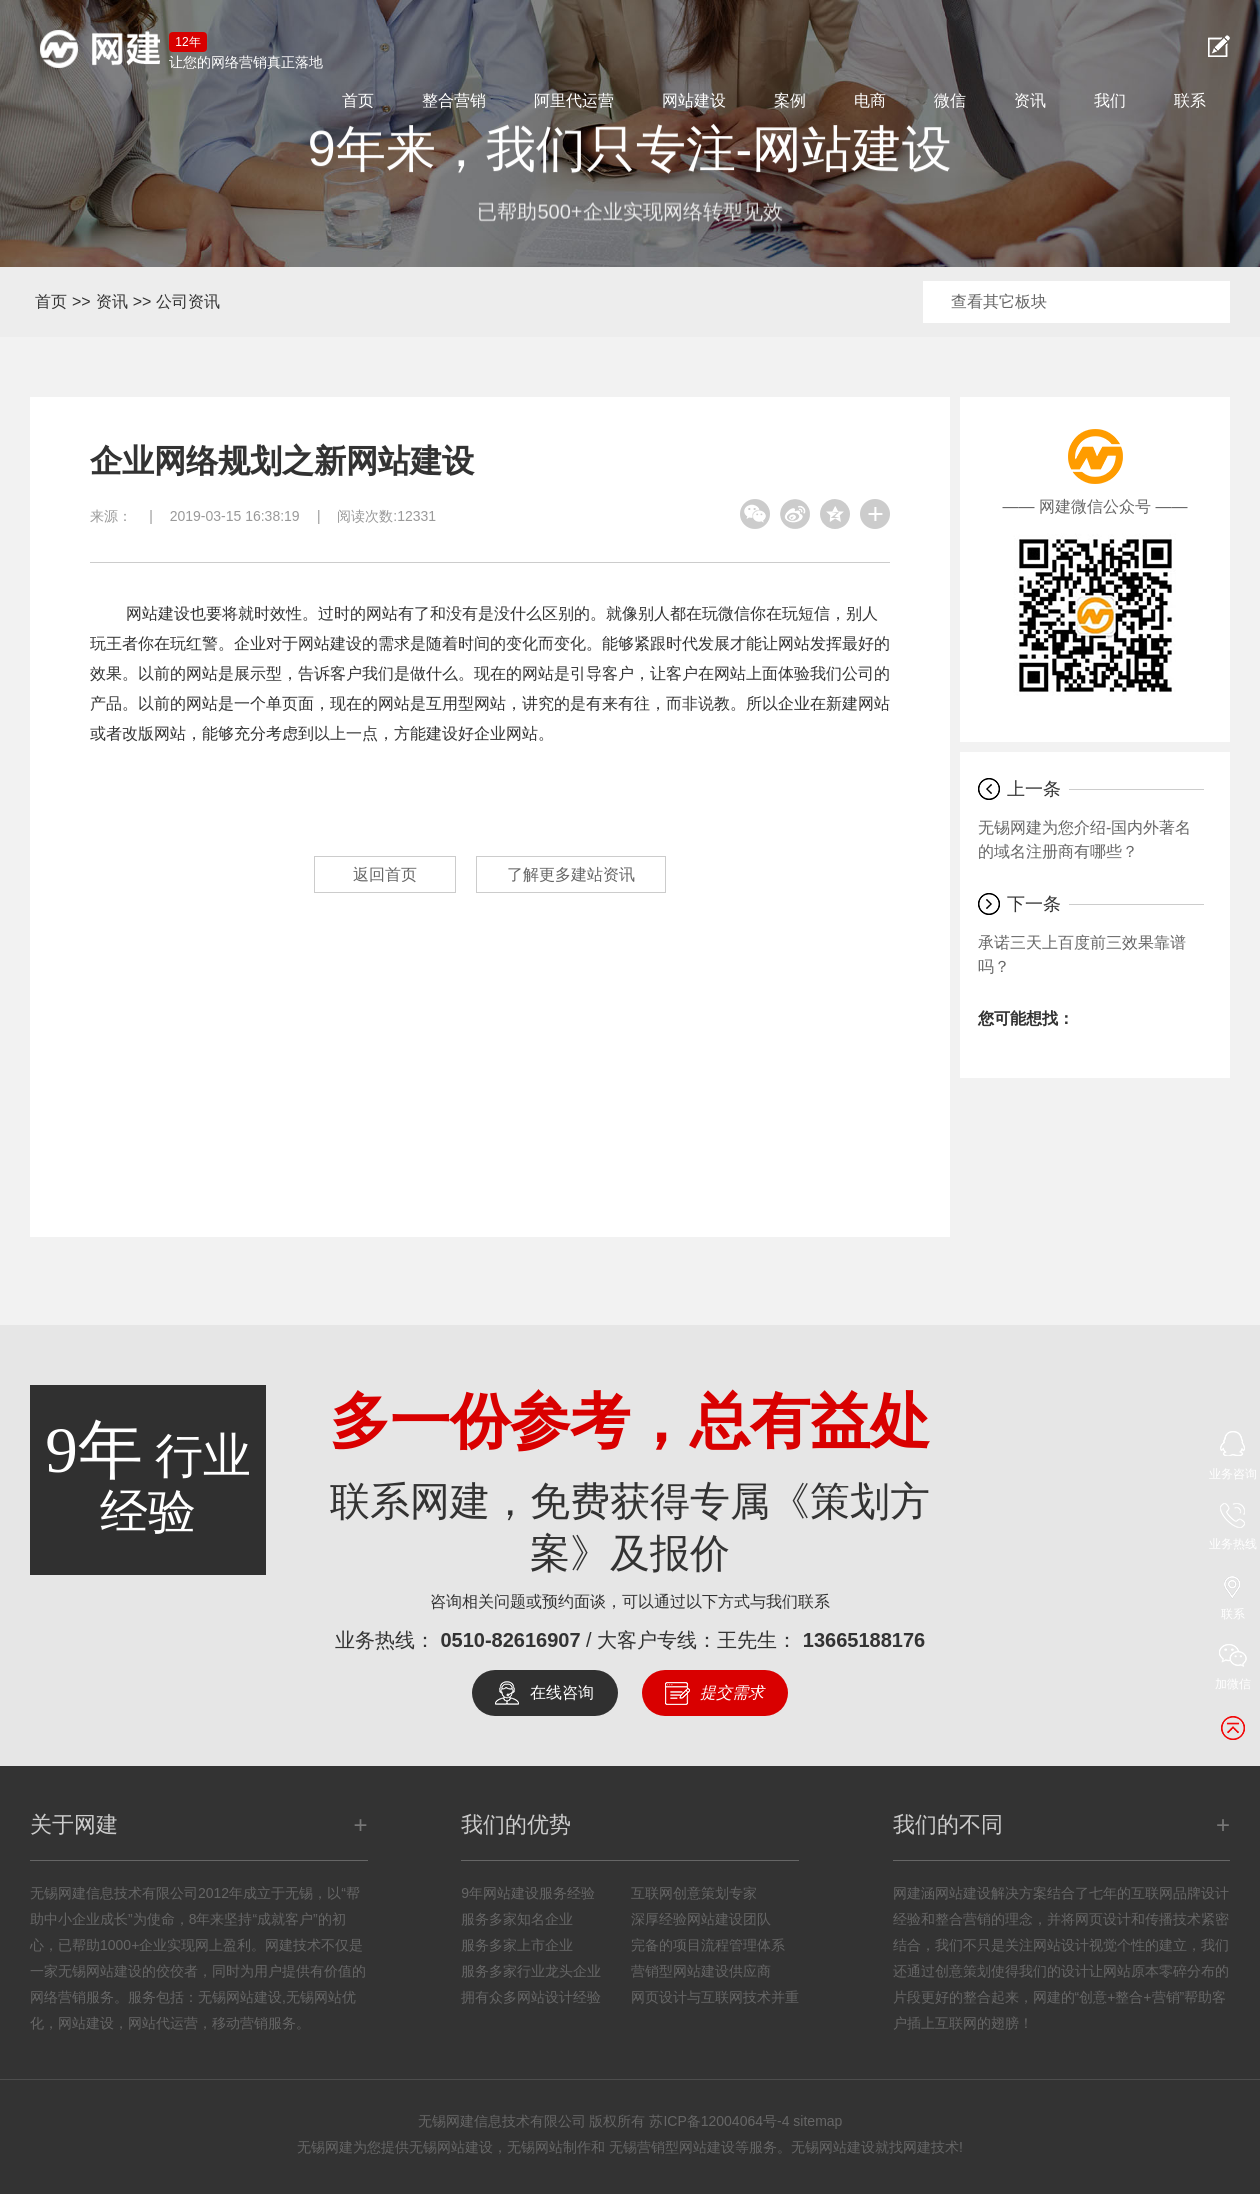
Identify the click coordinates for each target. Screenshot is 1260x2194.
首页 (358, 100)
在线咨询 (562, 1692)
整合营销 (454, 100)
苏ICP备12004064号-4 (719, 2121)
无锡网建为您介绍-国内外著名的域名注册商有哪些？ (1084, 839)
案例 (790, 100)
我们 (1110, 100)
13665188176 (864, 1640)
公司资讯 (188, 301)
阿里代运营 (574, 100)
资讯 (1030, 100)
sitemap (817, 2121)
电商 (870, 100)
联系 (1190, 100)
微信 (950, 100)
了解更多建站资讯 (571, 874)
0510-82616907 (510, 1640)
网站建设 (694, 100)
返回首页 (385, 874)
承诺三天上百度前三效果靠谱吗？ (1082, 954)
